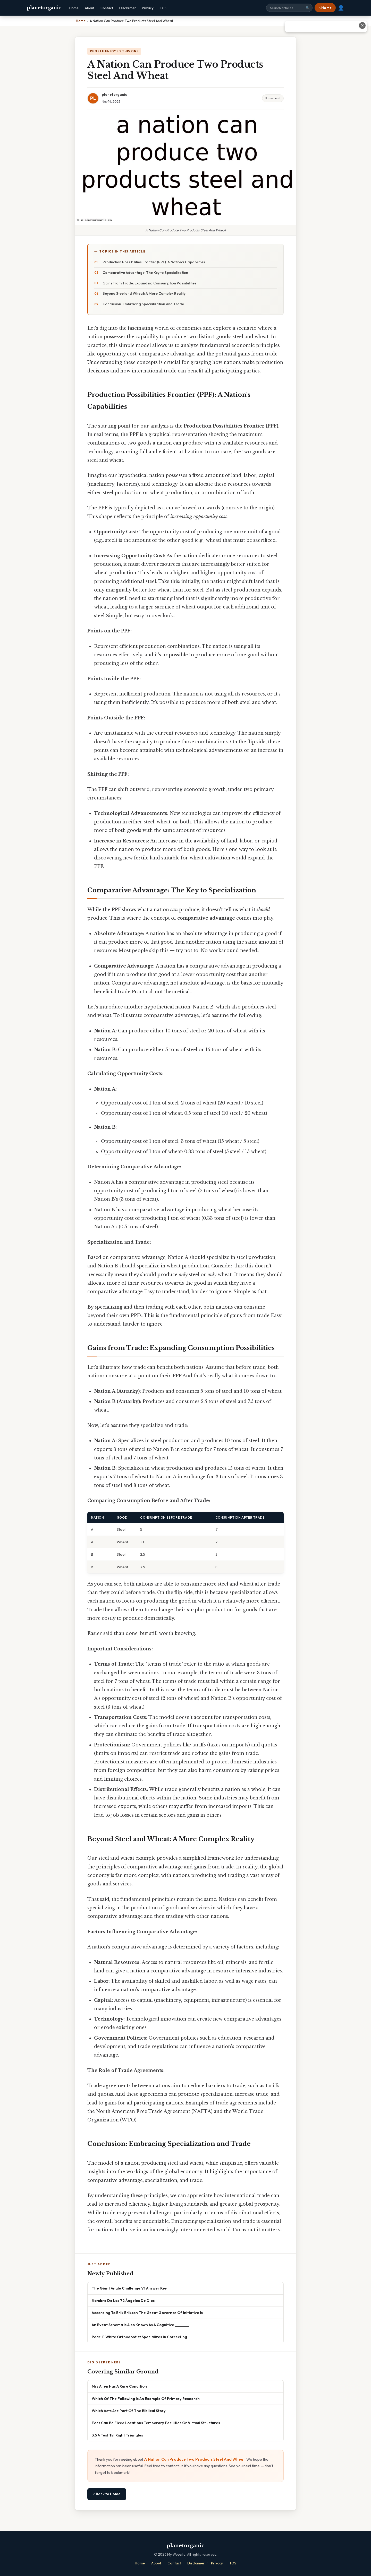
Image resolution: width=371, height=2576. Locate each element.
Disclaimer (127, 8)
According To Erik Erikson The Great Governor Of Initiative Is (147, 2312)
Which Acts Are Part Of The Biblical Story (129, 2410)
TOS (163, 8)
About (89, 8)
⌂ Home (325, 8)
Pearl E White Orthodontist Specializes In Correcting (139, 2336)
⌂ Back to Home (107, 2494)
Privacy (148, 8)
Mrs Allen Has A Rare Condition (119, 2386)
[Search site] (289, 8)
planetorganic (44, 8)
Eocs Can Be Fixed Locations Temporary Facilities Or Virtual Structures (156, 2422)
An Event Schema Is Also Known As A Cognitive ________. (141, 2324)
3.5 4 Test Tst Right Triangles (117, 2435)
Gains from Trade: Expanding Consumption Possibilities (149, 283)
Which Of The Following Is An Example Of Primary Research (146, 2398)
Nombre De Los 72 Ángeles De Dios (123, 2300)
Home (74, 8)
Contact (106, 8)
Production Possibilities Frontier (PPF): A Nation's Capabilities (154, 262)
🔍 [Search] (308, 8)
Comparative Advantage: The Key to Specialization (145, 272)
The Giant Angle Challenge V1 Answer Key (129, 2288)
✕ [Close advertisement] (362, 25)
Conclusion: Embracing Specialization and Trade (143, 304)
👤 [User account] (341, 7)
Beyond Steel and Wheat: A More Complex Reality (144, 293)
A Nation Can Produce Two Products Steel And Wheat (194, 2459)
